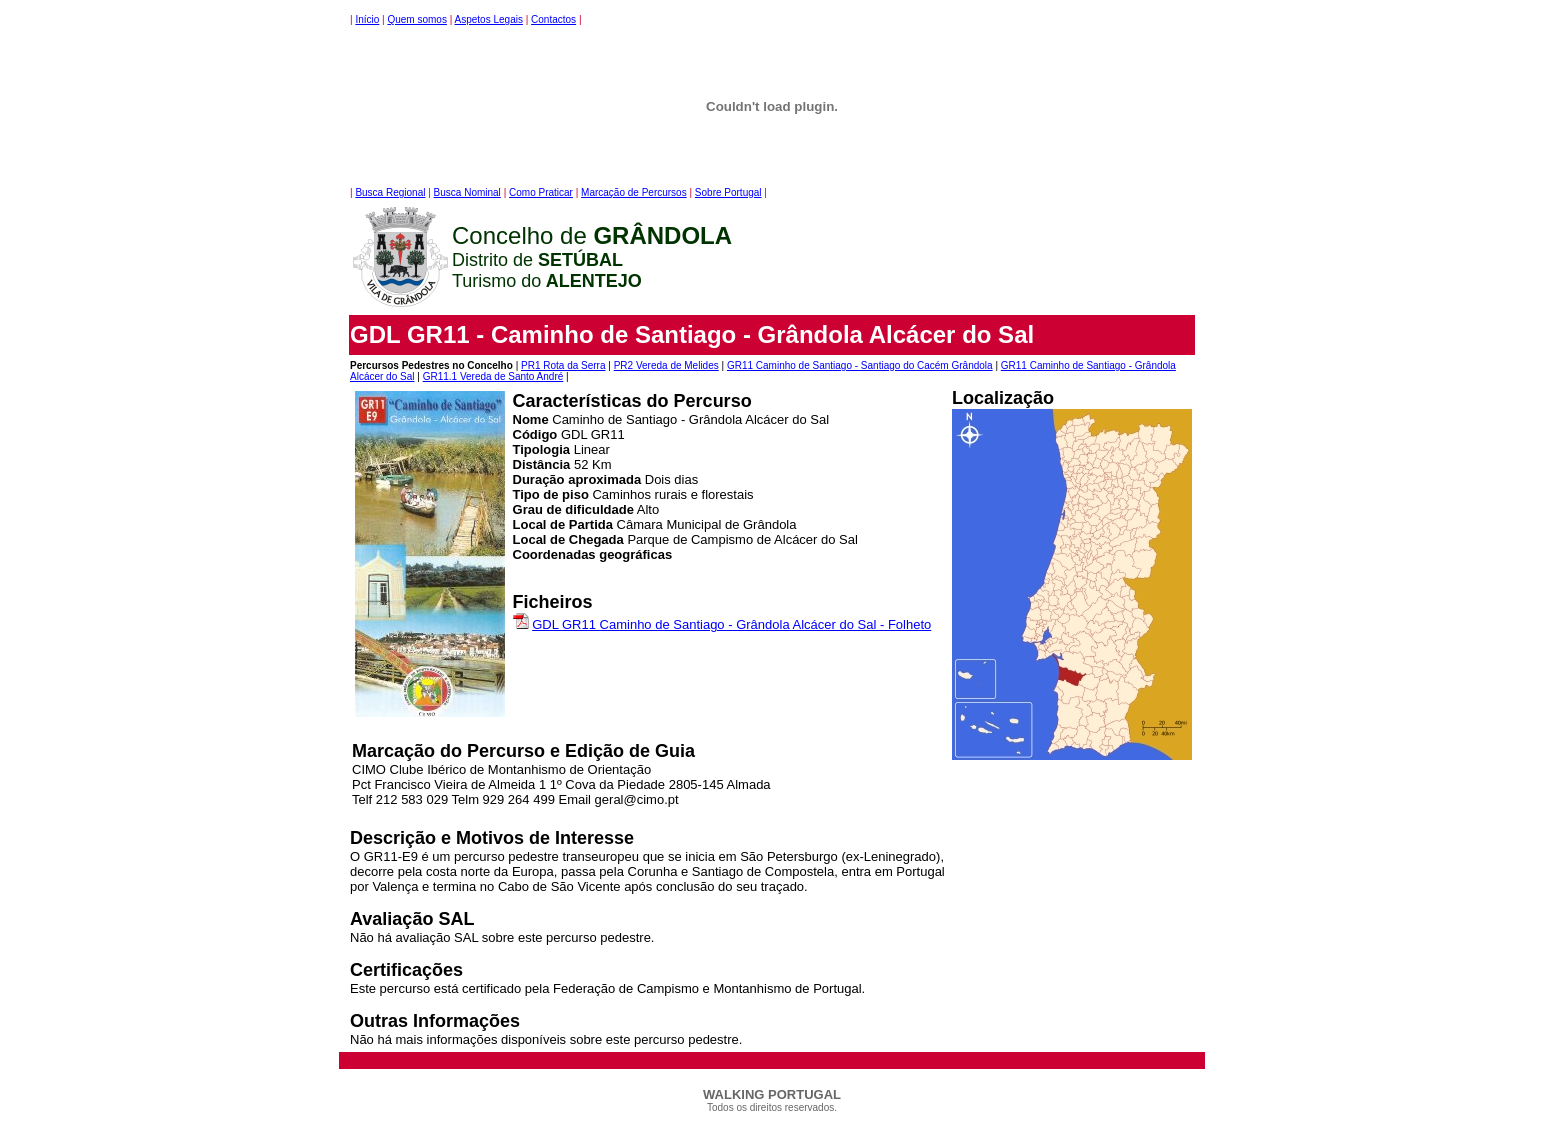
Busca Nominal (467, 192)
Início (367, 19)
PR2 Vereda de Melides (666, 365)
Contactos (553, 19)
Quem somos (416, 19)
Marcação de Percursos (634, 192)
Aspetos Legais (489, 19)
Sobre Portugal (728, 192)
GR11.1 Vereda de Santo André (493, 376)
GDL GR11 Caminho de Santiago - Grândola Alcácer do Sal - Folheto (731, 624)
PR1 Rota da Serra (563, 365)
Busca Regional (390, 192)
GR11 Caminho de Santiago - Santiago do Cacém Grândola (860, 365)
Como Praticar (541, 192)
